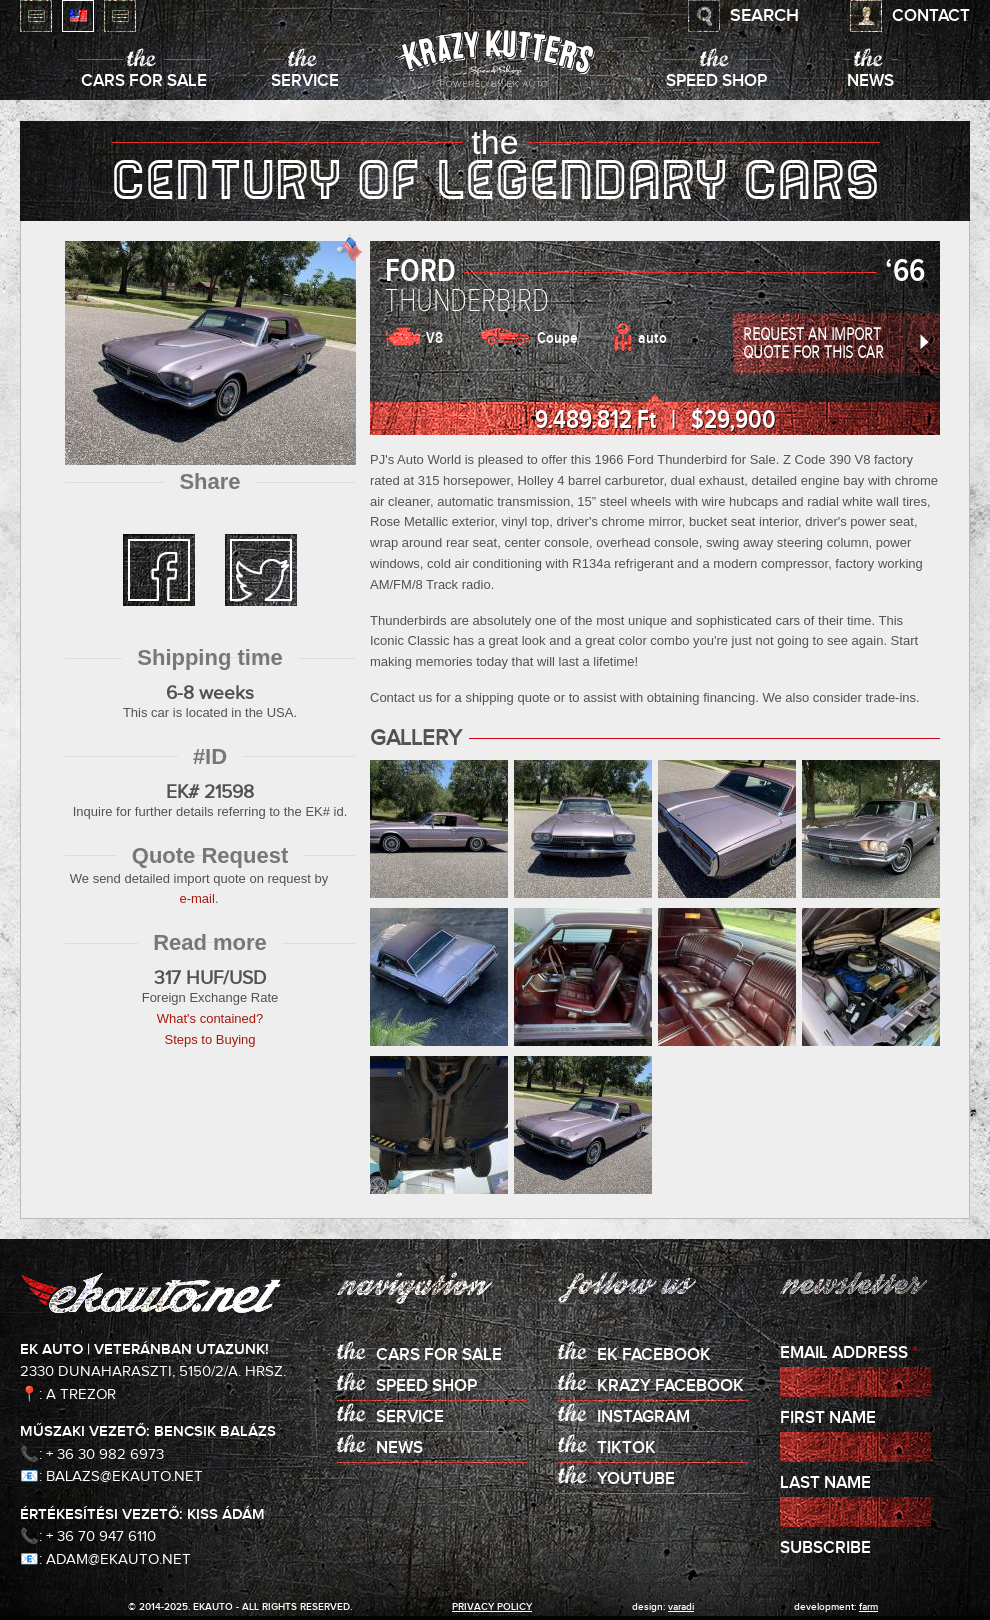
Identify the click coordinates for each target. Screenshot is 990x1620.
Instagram (643, 1417)
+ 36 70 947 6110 (101, 1536)
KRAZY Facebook (670, 1386)
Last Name (825, 1483)
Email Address (849, 1353)
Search (764, 16)
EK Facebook (654, 1355)
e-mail (196, 898)
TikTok (626, 1448)
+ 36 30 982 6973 (105, 1454)
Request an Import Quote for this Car (813, 344)
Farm (868, 1607)
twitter (261, 570)
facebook (159, 570)
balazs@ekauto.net (124, 1476)
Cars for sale (144, 81)
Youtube (636, 1479)
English (78, 16)
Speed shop (716, 81)
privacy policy (492, 1607)
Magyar (36, 16)
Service (305, 81)
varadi (681, 1607)
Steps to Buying (209, 1039)
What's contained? (210, 1018)
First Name (828, 1418)
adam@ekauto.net (118, 1559)
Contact (931, 16)
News (870, 81)
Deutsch (120, 16)
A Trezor (81, 1394)
